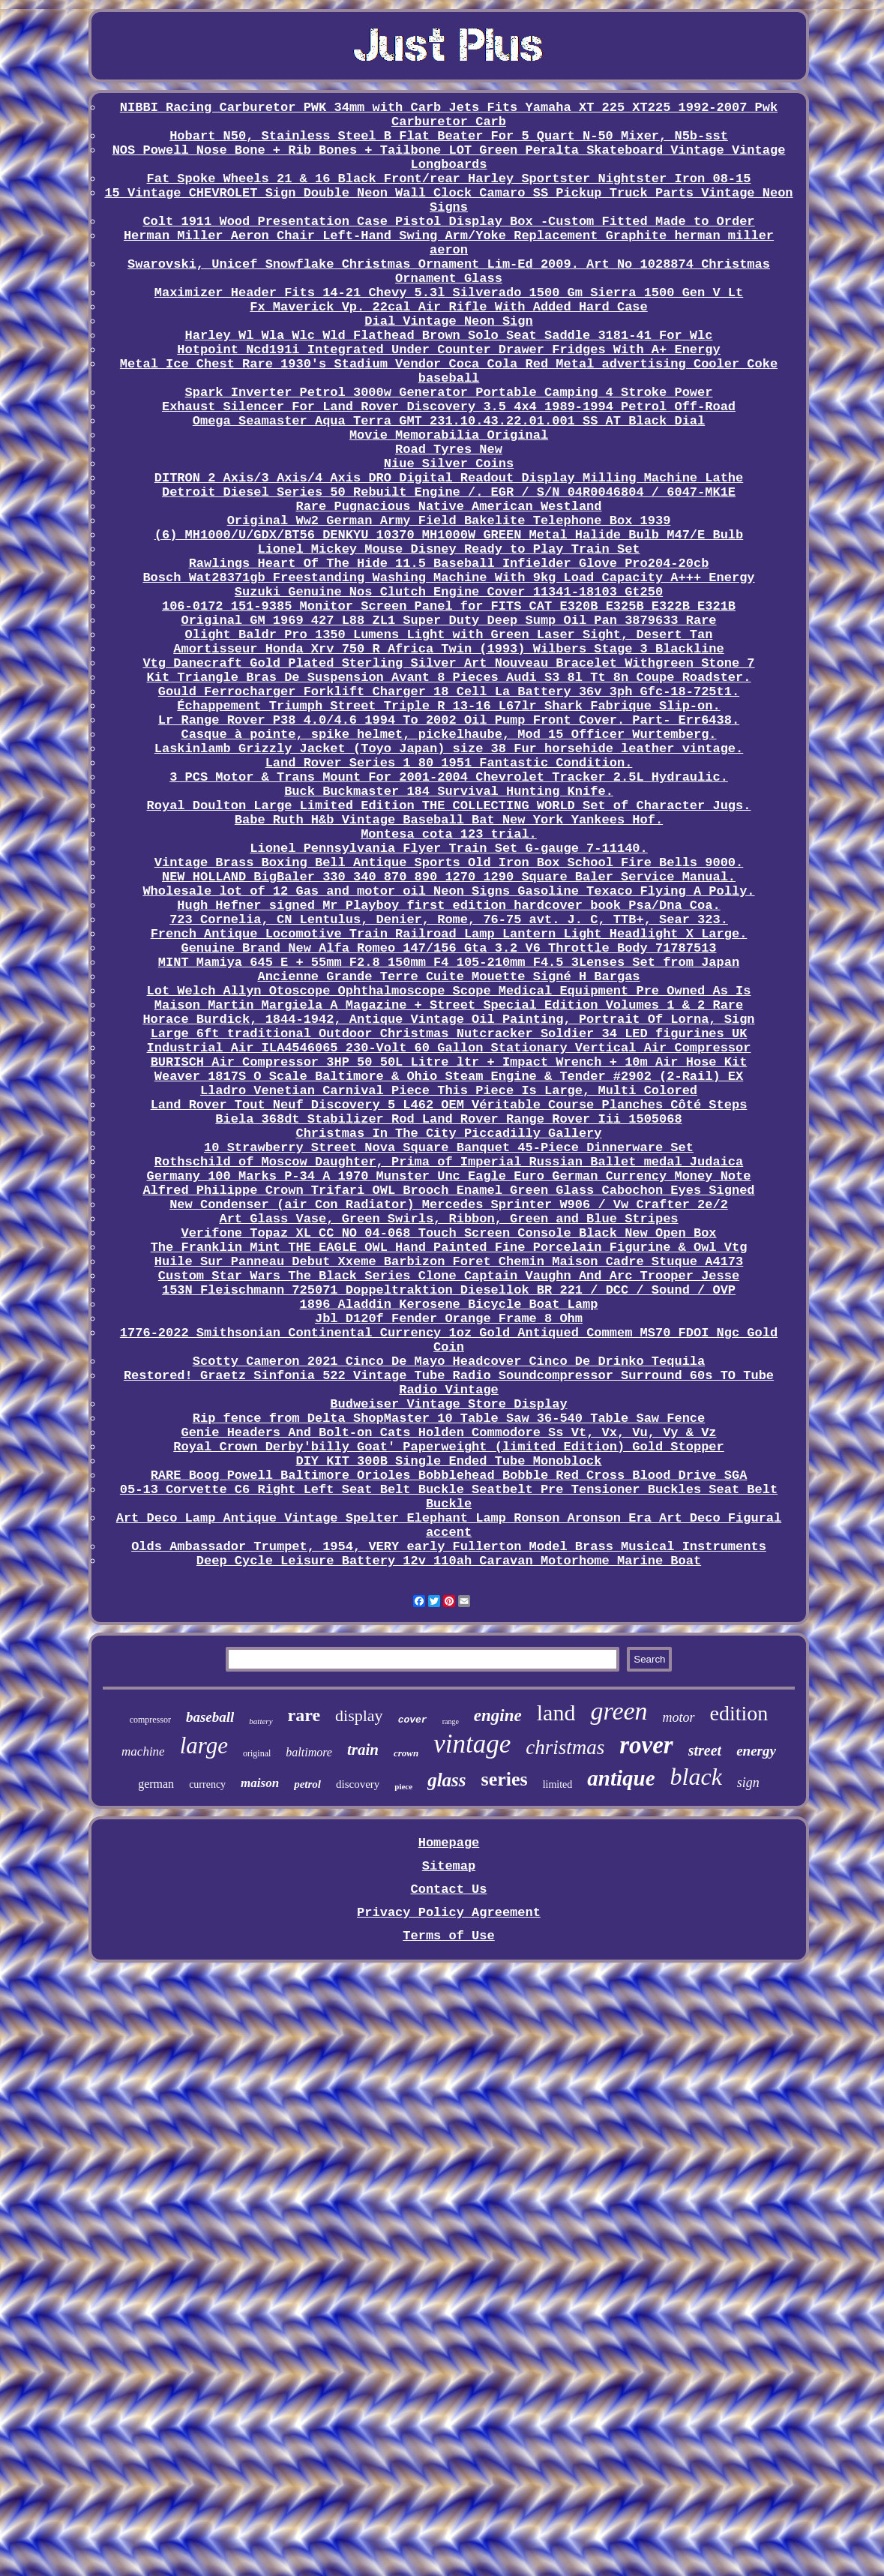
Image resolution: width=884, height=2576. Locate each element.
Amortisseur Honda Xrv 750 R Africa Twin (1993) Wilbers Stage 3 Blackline (448, 649)
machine (143, 1751)
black (696, 1776)
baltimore (309, 1752)
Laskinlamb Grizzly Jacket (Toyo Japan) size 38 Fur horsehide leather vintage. (449, 749)
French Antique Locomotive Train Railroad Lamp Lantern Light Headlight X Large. (449, 934)
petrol (307, 1784)
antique (621, 1778)
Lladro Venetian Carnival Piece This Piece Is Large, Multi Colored (448, 1091)
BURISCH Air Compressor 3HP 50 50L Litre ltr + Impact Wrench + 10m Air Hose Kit (449, 1062)
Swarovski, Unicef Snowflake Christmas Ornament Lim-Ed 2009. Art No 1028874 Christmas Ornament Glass (448, 271)
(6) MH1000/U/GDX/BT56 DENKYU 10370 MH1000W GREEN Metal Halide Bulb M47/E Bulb (449, 535)
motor (679, 1717)
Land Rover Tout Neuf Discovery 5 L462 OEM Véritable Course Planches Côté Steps (449, 1105)
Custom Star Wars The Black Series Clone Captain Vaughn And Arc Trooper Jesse (448, 1276)
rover (646, 1745)
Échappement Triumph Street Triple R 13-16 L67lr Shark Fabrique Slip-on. (448, 706)
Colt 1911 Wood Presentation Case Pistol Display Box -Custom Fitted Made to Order (448, 221)
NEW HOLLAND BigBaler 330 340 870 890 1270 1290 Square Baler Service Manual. (449, 877)
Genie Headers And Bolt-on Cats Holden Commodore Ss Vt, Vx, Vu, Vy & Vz (448, 1433)
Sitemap (448, 1866)
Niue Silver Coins (449, 464)
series (504, 1779)
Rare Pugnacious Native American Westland (448, 506)
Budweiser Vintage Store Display (448, 1404)
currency (207, 1784)
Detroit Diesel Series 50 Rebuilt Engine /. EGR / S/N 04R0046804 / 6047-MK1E (449, 492)
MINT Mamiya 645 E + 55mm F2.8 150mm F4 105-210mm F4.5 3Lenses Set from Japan (448, 962)
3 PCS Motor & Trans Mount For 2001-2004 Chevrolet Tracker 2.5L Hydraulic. (448, 777)
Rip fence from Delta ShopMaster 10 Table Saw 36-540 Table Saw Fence (449, 1418)
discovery (357, 1784)
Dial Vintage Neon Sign (448, 321)
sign (748, 1782)
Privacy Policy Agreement (449, 1913)
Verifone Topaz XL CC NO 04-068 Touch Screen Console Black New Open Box (448, 1233)
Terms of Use (448, 1936)
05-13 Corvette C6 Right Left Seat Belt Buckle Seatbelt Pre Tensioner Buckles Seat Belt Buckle (449, 1497)
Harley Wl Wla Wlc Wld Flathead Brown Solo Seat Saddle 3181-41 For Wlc (449, 335)
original (257, 1753)
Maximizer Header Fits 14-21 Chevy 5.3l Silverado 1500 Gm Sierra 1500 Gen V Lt (449, 293)
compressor (150, 1719)
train (363, 1750)
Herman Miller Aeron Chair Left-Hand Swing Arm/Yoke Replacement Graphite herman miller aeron (449, 243)
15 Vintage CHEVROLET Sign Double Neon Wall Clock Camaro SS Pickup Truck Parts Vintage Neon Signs (448, 200)
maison (260, 1783)
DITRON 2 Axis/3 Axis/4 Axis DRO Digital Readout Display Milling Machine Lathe (449, 478)
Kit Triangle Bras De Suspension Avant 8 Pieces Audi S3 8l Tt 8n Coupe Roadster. (449, 677)
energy (756, 1751)
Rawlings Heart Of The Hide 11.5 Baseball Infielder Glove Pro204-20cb (449, 563)
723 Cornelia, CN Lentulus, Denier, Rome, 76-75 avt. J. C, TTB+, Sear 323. (448, 920)
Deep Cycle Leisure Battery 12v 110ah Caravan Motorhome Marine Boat (448, 1561)
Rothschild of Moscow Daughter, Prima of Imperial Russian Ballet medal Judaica (449, 1162)
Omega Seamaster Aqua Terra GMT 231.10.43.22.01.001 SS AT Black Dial (449, 421)
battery (260, 1721)
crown (406, 1753)
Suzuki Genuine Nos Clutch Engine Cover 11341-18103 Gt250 (449, 592)
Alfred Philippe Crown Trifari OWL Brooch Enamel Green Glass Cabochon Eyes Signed (448, 1190)
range (450, 1721)
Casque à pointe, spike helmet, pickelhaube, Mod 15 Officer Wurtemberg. (448, 734)
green (618, 1711)
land (556, 1712)
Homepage (449, 1843)
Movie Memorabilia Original (448, 435)
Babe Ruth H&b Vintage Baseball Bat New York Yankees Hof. (449, 820)
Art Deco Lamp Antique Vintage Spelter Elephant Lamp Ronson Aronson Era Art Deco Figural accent (449, 1525)
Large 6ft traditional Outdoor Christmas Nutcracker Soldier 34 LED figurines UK (449, 1034)
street (704, 1750)
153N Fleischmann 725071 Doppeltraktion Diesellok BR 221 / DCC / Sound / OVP (449, 1290)
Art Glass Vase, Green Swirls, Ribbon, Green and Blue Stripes (448, 1219)
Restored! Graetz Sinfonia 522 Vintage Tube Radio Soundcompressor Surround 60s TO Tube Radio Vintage (449, 1383)
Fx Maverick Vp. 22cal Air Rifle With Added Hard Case (449, 307)
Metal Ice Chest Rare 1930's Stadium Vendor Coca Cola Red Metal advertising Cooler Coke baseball (449, 371)
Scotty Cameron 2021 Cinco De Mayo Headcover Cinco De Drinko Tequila (449, 1361)
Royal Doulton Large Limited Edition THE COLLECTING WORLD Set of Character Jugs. (449, 806)
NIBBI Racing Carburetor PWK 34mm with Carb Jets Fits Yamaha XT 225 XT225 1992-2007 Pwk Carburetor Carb (449, 114)
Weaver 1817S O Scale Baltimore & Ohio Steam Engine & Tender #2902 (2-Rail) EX (449, 1076)
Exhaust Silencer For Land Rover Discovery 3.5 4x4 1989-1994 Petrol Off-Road (449, 407)
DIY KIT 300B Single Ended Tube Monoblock (448, 1461)
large (204, 1745)
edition (739, 1713)
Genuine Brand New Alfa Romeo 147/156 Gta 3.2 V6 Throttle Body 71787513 (448, 948)
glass (446, 1780)
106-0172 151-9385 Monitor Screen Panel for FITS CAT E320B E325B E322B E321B (449, 606)
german (156, 1783)
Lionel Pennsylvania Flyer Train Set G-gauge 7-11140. (449, 848)
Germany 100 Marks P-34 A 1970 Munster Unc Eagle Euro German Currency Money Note (449, 1176)
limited (558, 1784)
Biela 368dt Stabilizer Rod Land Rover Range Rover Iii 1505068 (448, 1119)
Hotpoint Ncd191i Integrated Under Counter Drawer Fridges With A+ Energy (448, 350)
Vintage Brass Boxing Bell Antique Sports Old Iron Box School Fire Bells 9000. (449, 863)
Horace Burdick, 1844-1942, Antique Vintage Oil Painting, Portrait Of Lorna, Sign (448, 1019)
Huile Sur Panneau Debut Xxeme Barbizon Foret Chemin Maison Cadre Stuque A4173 (449, 1262)
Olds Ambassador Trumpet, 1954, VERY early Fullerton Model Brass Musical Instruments (448, 1547)
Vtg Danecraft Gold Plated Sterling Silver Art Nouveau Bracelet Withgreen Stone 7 (448, 663)
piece (403, 1786)
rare (304, 1715)
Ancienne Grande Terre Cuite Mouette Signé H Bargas (448, 977)
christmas (565, 1747)
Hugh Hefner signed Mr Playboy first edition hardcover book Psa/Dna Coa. (448, 905)
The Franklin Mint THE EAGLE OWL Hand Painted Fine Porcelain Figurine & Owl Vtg (449, 1247)
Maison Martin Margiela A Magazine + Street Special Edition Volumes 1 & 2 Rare (449, 1005)
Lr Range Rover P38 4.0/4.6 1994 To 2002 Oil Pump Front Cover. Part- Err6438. (448, 720)
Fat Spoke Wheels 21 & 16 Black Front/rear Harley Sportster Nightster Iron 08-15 (449, 179)
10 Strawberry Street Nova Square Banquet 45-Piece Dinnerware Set (449, 1148)
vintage (472, 1744)
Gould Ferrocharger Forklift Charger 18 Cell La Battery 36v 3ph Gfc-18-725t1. (448, 692)
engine (498, 1715)
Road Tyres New (448, 449)
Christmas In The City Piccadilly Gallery (448, 1133)
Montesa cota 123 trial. (449, 834)
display (359, 1715)
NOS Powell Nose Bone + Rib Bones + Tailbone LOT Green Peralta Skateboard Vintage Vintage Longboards (449, 157)
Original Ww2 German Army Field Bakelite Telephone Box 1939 (449, 521)
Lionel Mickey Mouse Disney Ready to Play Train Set (448, 549)
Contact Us (448, 1889)
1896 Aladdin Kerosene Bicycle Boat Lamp (449, 1304)
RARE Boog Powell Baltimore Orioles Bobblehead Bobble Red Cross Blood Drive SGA (449, 1475)
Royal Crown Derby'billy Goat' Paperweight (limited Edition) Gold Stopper (448, 1447)
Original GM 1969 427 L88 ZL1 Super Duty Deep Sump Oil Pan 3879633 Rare (448, 620)
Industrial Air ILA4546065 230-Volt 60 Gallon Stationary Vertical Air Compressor (449, 1048)
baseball (210, 1717)
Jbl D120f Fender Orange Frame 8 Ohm (449, 1319)
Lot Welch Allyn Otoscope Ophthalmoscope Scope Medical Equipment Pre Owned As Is (449, 991)
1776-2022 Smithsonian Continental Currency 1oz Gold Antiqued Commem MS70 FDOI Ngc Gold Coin (449, 1340)
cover (412, 1720)
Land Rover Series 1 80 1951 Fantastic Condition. (449, 763)
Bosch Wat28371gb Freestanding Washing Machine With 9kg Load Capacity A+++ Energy (448, 578)
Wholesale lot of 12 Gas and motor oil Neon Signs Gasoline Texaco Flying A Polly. (448, 891)
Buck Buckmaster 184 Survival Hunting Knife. (448, 791)
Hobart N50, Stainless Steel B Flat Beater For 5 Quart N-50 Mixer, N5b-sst (448, 136)
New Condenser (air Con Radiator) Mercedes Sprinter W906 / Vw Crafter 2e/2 (448, 1205)
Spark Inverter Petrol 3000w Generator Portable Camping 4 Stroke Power (449, 392)
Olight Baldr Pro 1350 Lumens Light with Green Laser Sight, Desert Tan (449, 635)
